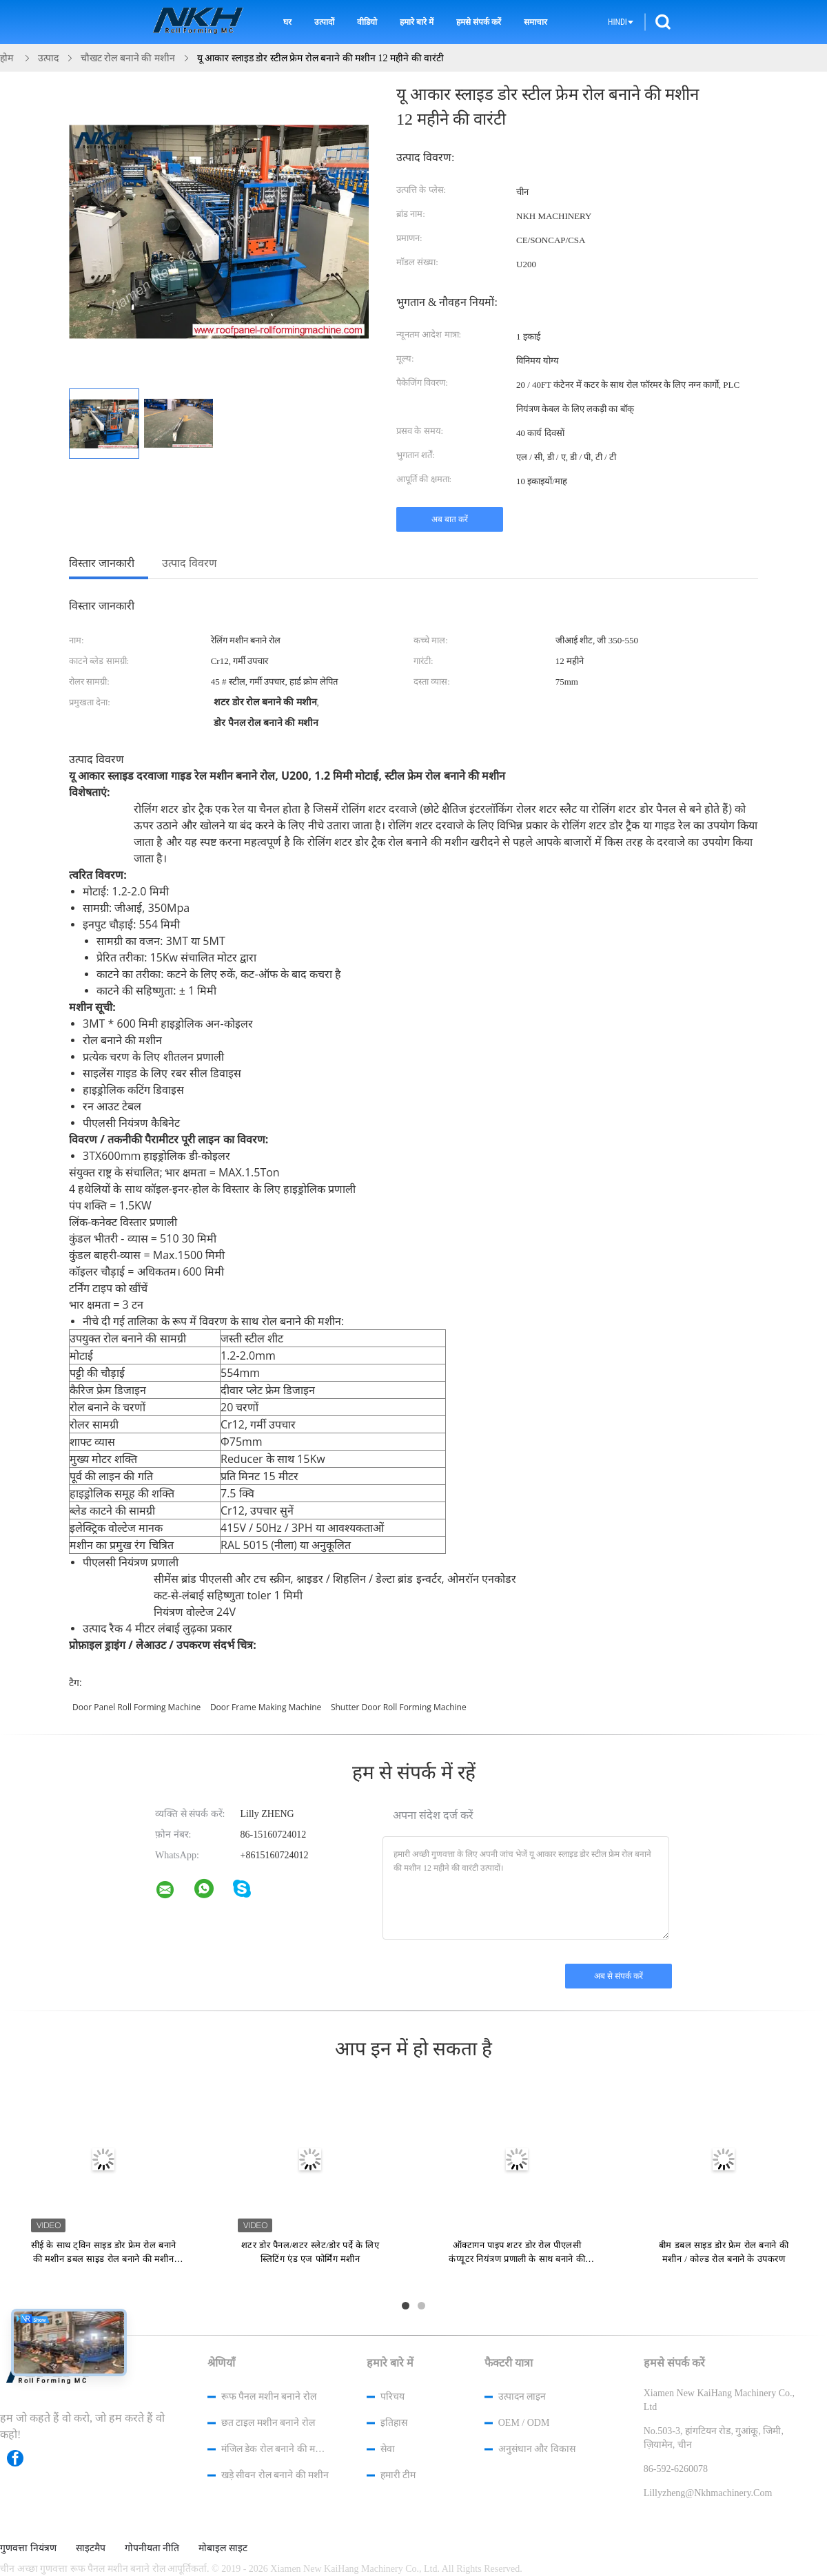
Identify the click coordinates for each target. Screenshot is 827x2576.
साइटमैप (90, 2548)
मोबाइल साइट (222, 2548)
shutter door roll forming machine (399, 1707)
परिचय (392, 2396)
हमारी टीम (398, 2475)
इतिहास (393, 2423)
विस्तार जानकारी (101, 563)
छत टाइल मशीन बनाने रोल (268, 2423)
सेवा (387, 2449)
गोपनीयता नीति (152, 2548)
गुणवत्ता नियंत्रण (28, 2548)
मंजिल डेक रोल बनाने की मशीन (275, 2449)
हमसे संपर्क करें (478, 22)
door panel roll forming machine (136, 1707)
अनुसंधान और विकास (536, 2449)
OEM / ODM (524, 2423)
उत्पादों (324, 22)
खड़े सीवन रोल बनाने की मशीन (275, 2475)
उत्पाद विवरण (189, 563)
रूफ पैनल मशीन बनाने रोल (268, 2396)
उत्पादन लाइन (522, 2396)
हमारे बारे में (416, 22)
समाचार (535, 22)
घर (287, 22)
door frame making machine (265, 1707)
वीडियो (367, 22)
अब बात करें (449, 519)
